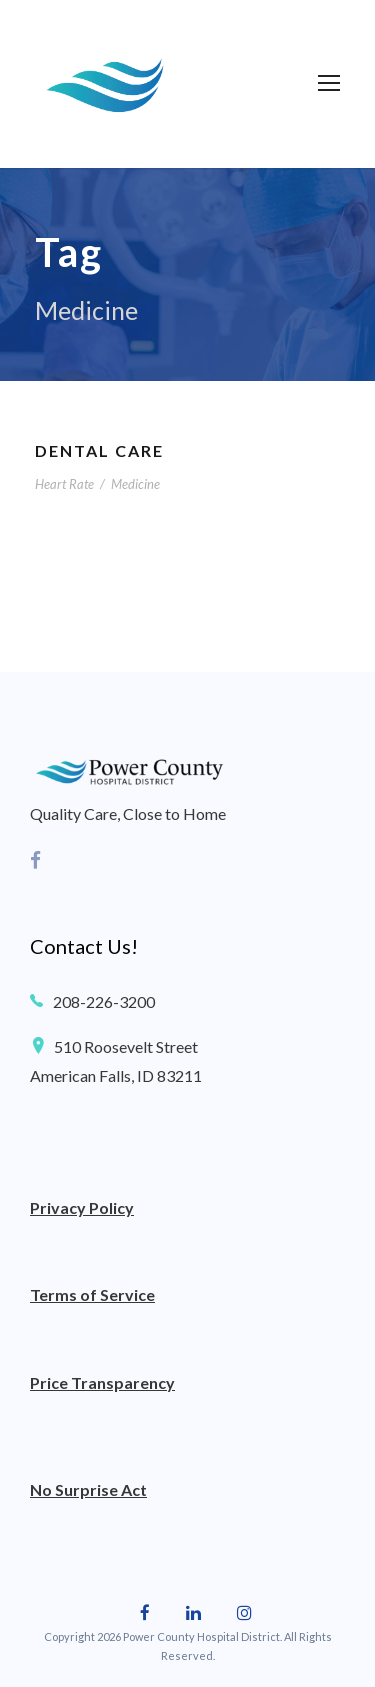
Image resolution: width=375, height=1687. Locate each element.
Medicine (135, 484)
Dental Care (99, 450)
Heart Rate (64, 484)
